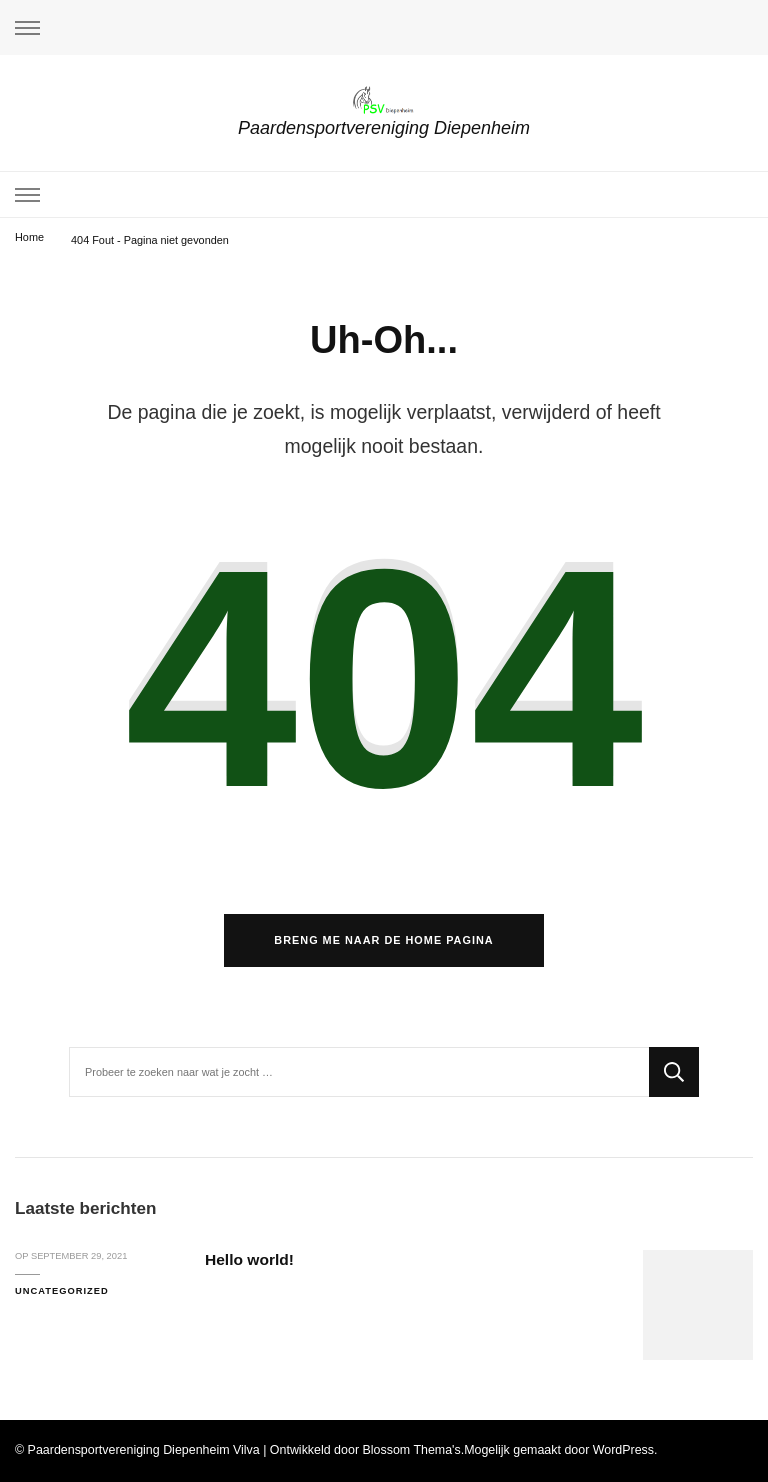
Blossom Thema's (411, 1450)
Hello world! (249, 1259)
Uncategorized (62, 1291)
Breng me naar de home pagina (383, 940)
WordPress (623, 1450)
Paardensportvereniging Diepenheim (384, 128)
